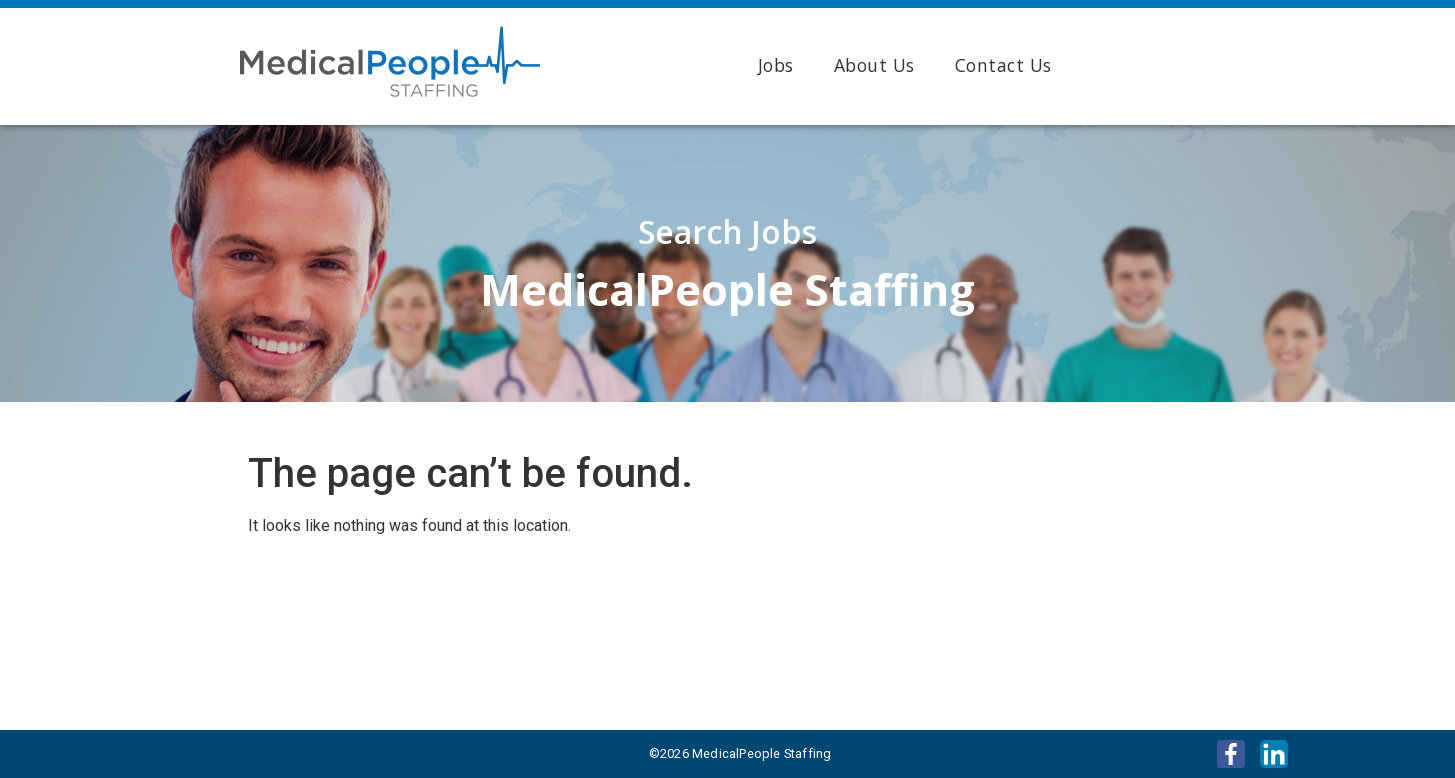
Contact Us (1003, 65)
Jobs (776, 65)
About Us (874, 65)
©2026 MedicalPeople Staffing (740, 753)
